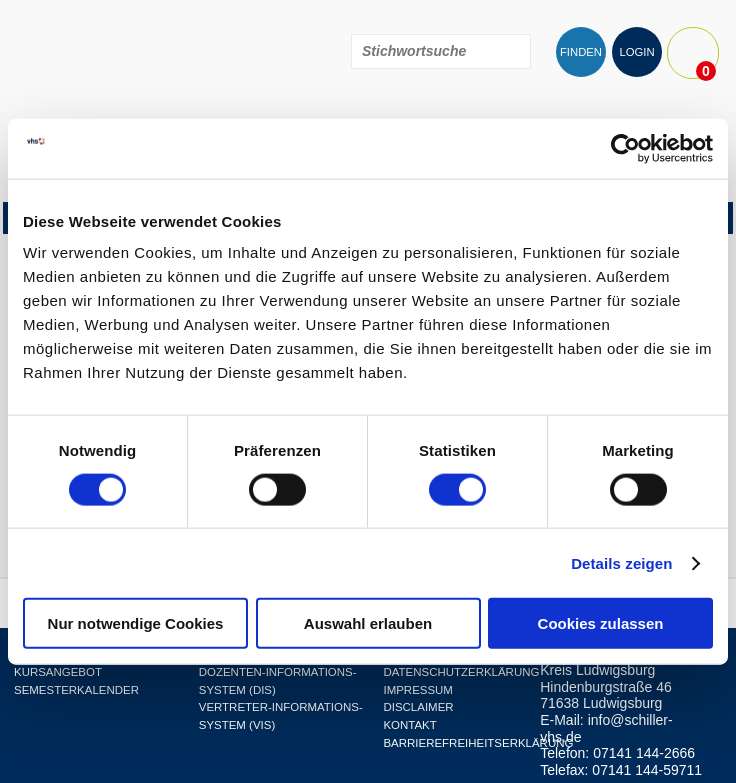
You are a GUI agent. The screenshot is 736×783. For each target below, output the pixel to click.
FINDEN (581, 52)
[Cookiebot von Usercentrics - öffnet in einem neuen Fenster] (625, 148)
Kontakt (409, 725)
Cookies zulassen (601, 623)
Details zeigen (621, 562)
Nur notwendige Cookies (136, 623)
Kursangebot (58, 672)
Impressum (417, 690)
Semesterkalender (76, 690)
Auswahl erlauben (368, 623)
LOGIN (636, 52)
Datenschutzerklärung (461, 672)
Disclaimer (418, 707)
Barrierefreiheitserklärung (478, 743)
